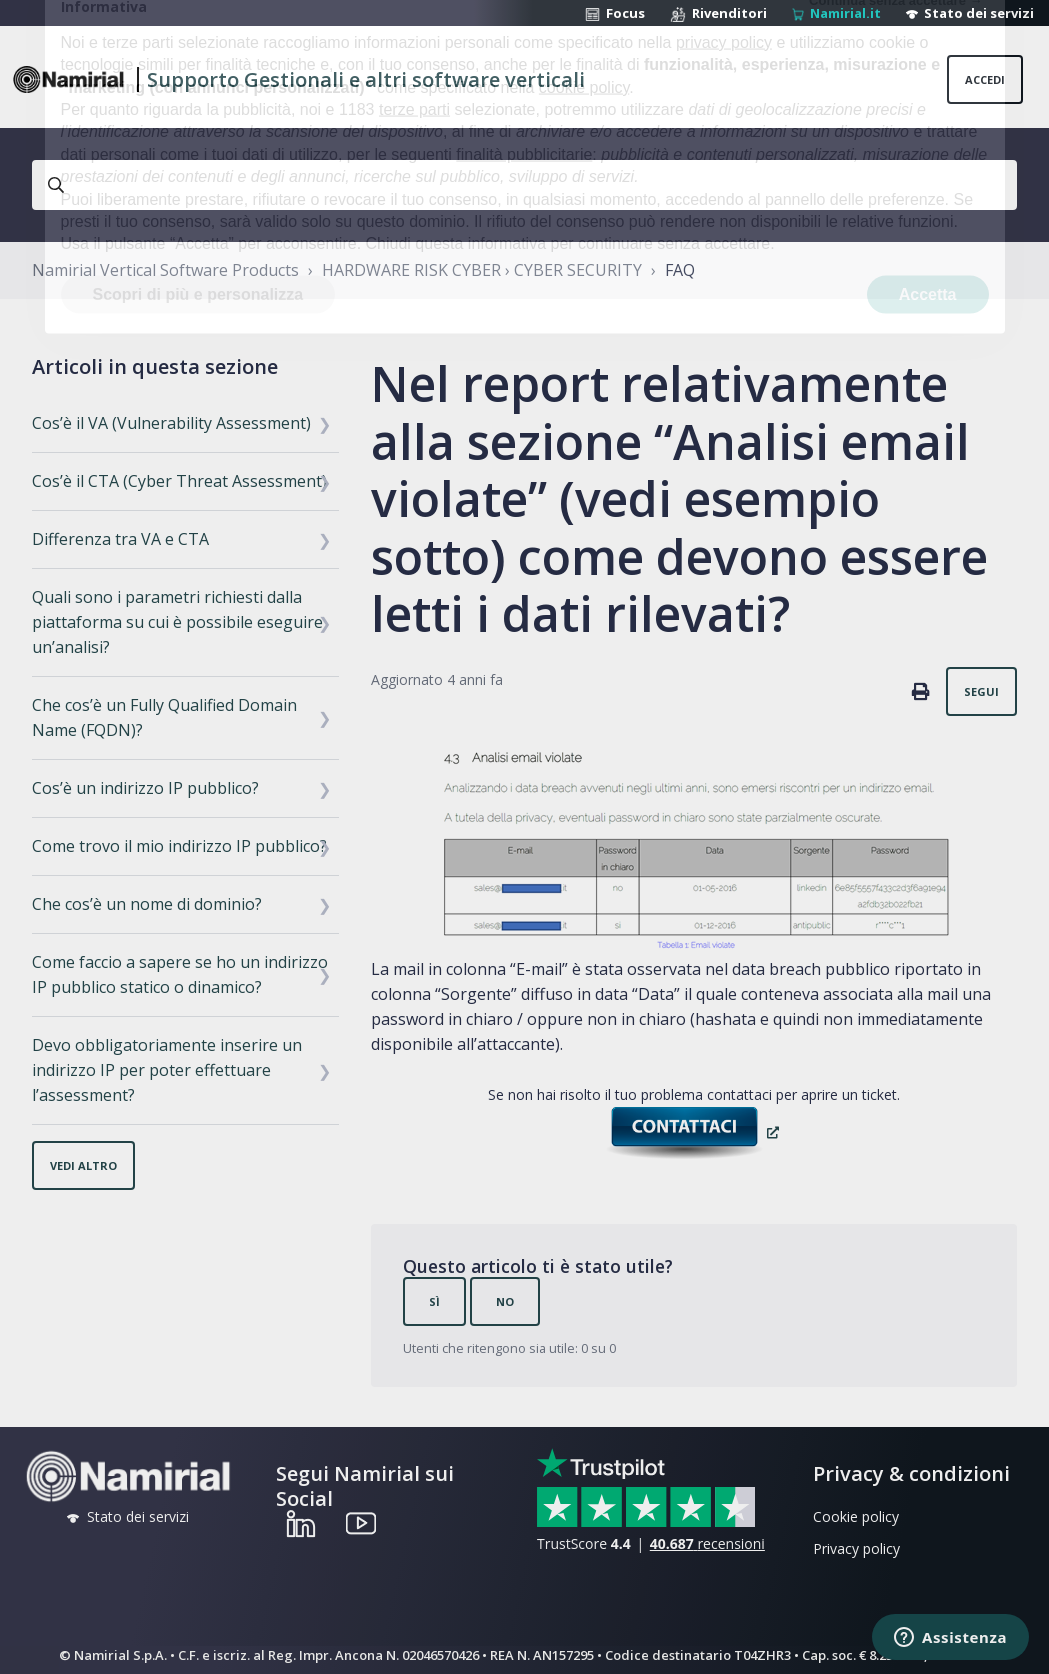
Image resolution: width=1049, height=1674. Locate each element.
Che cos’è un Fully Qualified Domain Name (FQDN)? (164, 717)
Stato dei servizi (970, 13)
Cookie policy (856, 1516)
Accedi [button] (985, 79)
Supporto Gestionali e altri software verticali (366, 79)
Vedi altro (83, 1165)
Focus (615, 13)
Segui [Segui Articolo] (981, 691)
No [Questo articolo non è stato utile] (505, 1301)
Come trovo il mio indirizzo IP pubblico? (179, 846)
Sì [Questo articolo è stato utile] (434, 1301)
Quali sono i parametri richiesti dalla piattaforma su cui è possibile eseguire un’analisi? (177, 622)
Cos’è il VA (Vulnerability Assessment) (171, 423)
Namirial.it (836, 13)
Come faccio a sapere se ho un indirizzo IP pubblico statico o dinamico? (180, 974)
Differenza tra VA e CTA (120, 539)
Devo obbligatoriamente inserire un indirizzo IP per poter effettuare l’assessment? (167, 1070)
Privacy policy (856, 1548)
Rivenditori (718, 13)
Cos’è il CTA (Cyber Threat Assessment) (179, 481)
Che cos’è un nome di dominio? (147, 904)
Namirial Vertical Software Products (165, 270)
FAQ (680, 270)
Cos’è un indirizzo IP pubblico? (145, 788)
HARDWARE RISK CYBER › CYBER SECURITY (482, 270)
